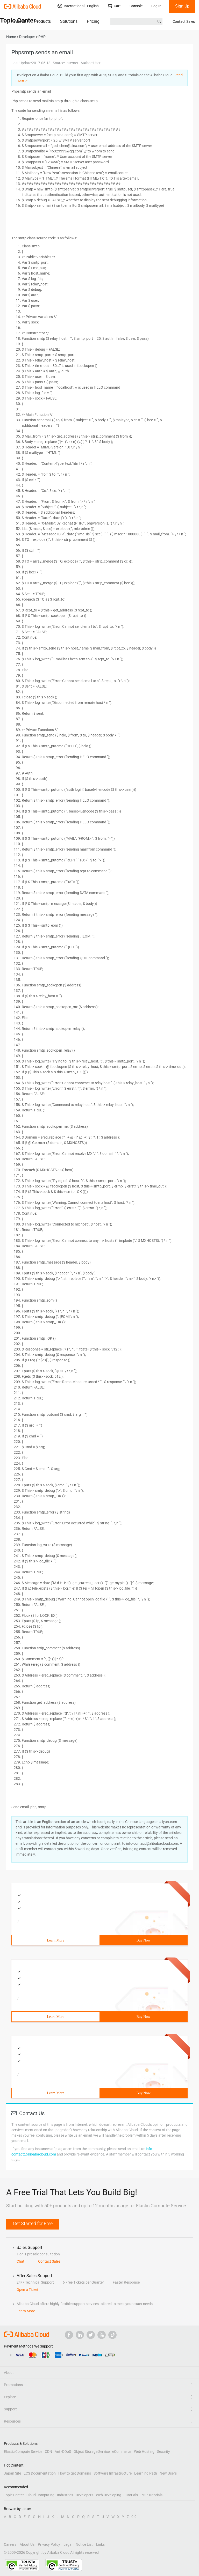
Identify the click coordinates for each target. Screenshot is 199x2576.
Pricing (93, 21)
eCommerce (121, 2451)
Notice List (84, 2544)
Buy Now (143, 1940)
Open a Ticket (27, 2289)
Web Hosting (144, 2451)
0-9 (134, 2517)
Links (100, 2544)
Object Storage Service (92, 2451)
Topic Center (14, 2495)
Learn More (55, 1940)
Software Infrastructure (113, 2473)
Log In (156, 6)
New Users (168, 2473)
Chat (20, 2261)
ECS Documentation (40, 2473)
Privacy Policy (49, 2544)
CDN (48, 2451)
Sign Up (182, 6)
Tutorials (131, 2495)
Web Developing (108, 2495)
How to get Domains (74, 2473)
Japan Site (12, 2473)
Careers (10, 2544)
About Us (27, 2544)
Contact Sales (184, 21)
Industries (65, 2495)
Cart (114, 6)
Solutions (68, 21)
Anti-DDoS (63, 2451)
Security (163, 2451)
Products (42, 21)
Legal (67, 2544)
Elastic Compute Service (23, 2451)
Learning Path (145, 2473)
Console (136, 6)
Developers (84, 2495)
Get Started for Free (33, 2223)
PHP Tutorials (151, 2495)
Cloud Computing (40, 2495)
